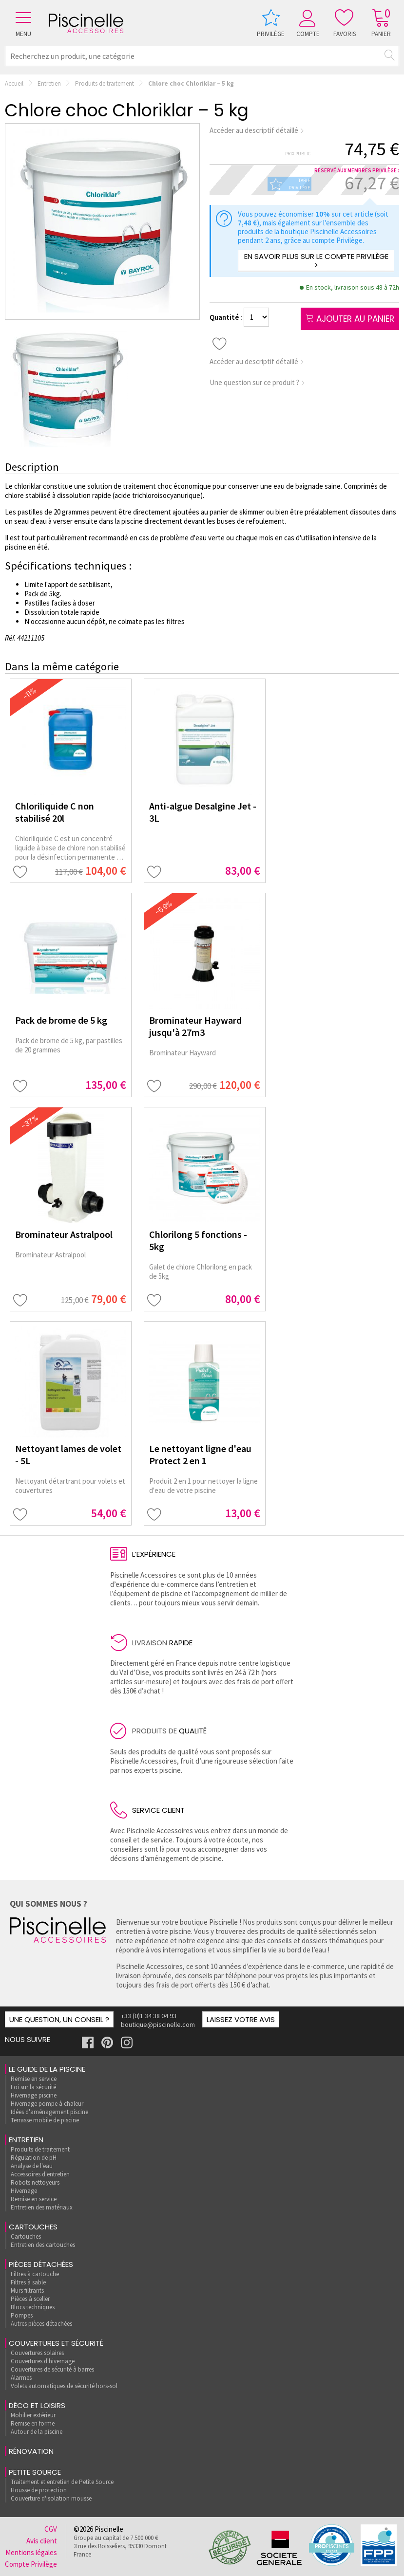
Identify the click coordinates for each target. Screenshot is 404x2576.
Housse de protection (39, 2490)
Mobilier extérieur (33, 2415)
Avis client (41, 2540)
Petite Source (35, 2472)
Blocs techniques (33, 2307)
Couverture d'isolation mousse (51, 2498)
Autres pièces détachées (41, 2323)
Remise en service (34, 2079)
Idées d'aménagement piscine (49, 2112)
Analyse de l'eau (32, 2166)
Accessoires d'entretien (40, 2174)
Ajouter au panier (350, 319)
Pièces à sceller (30, 2299)
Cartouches (33, 2227)
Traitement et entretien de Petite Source (62, 2482)
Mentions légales (31, 2552)
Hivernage (24, 2191)
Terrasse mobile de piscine (45, 2120)
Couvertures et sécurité (56, 2343)
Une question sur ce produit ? (258, 382)
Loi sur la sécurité (33, 2087)
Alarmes (21, 2378)
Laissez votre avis (241, 2019)
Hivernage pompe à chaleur (47, 2103)
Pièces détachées (41, 2264)
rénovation (31, 2451)
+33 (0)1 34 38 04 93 (148, 2015)
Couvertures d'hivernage (43, 2361)
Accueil (14, 83)
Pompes (22, 2315)
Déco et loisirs (37, 2405)
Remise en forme (33, 2423)
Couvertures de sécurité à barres (52, 2369)
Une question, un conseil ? (59, 2019)
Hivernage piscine (34, 2095)
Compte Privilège (31, 2564)
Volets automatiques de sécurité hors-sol (64, 2386)
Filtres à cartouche (35, 2274)
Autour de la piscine (36, 2432)
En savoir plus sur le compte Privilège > (316, 260)
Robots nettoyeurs (35, 2182)
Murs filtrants (27, 2290)
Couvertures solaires (37, 2353)
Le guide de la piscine (47, 2069)
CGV (50, 2529)
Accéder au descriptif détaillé (257, 130)
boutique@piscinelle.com (158, 2024)
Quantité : (227, 317)
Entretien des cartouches (43, 2245)
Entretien (49, 83)
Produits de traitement (104, 83)
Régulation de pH (34, 2157)
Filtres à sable (28, 2282)
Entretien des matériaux (42, 2207)
